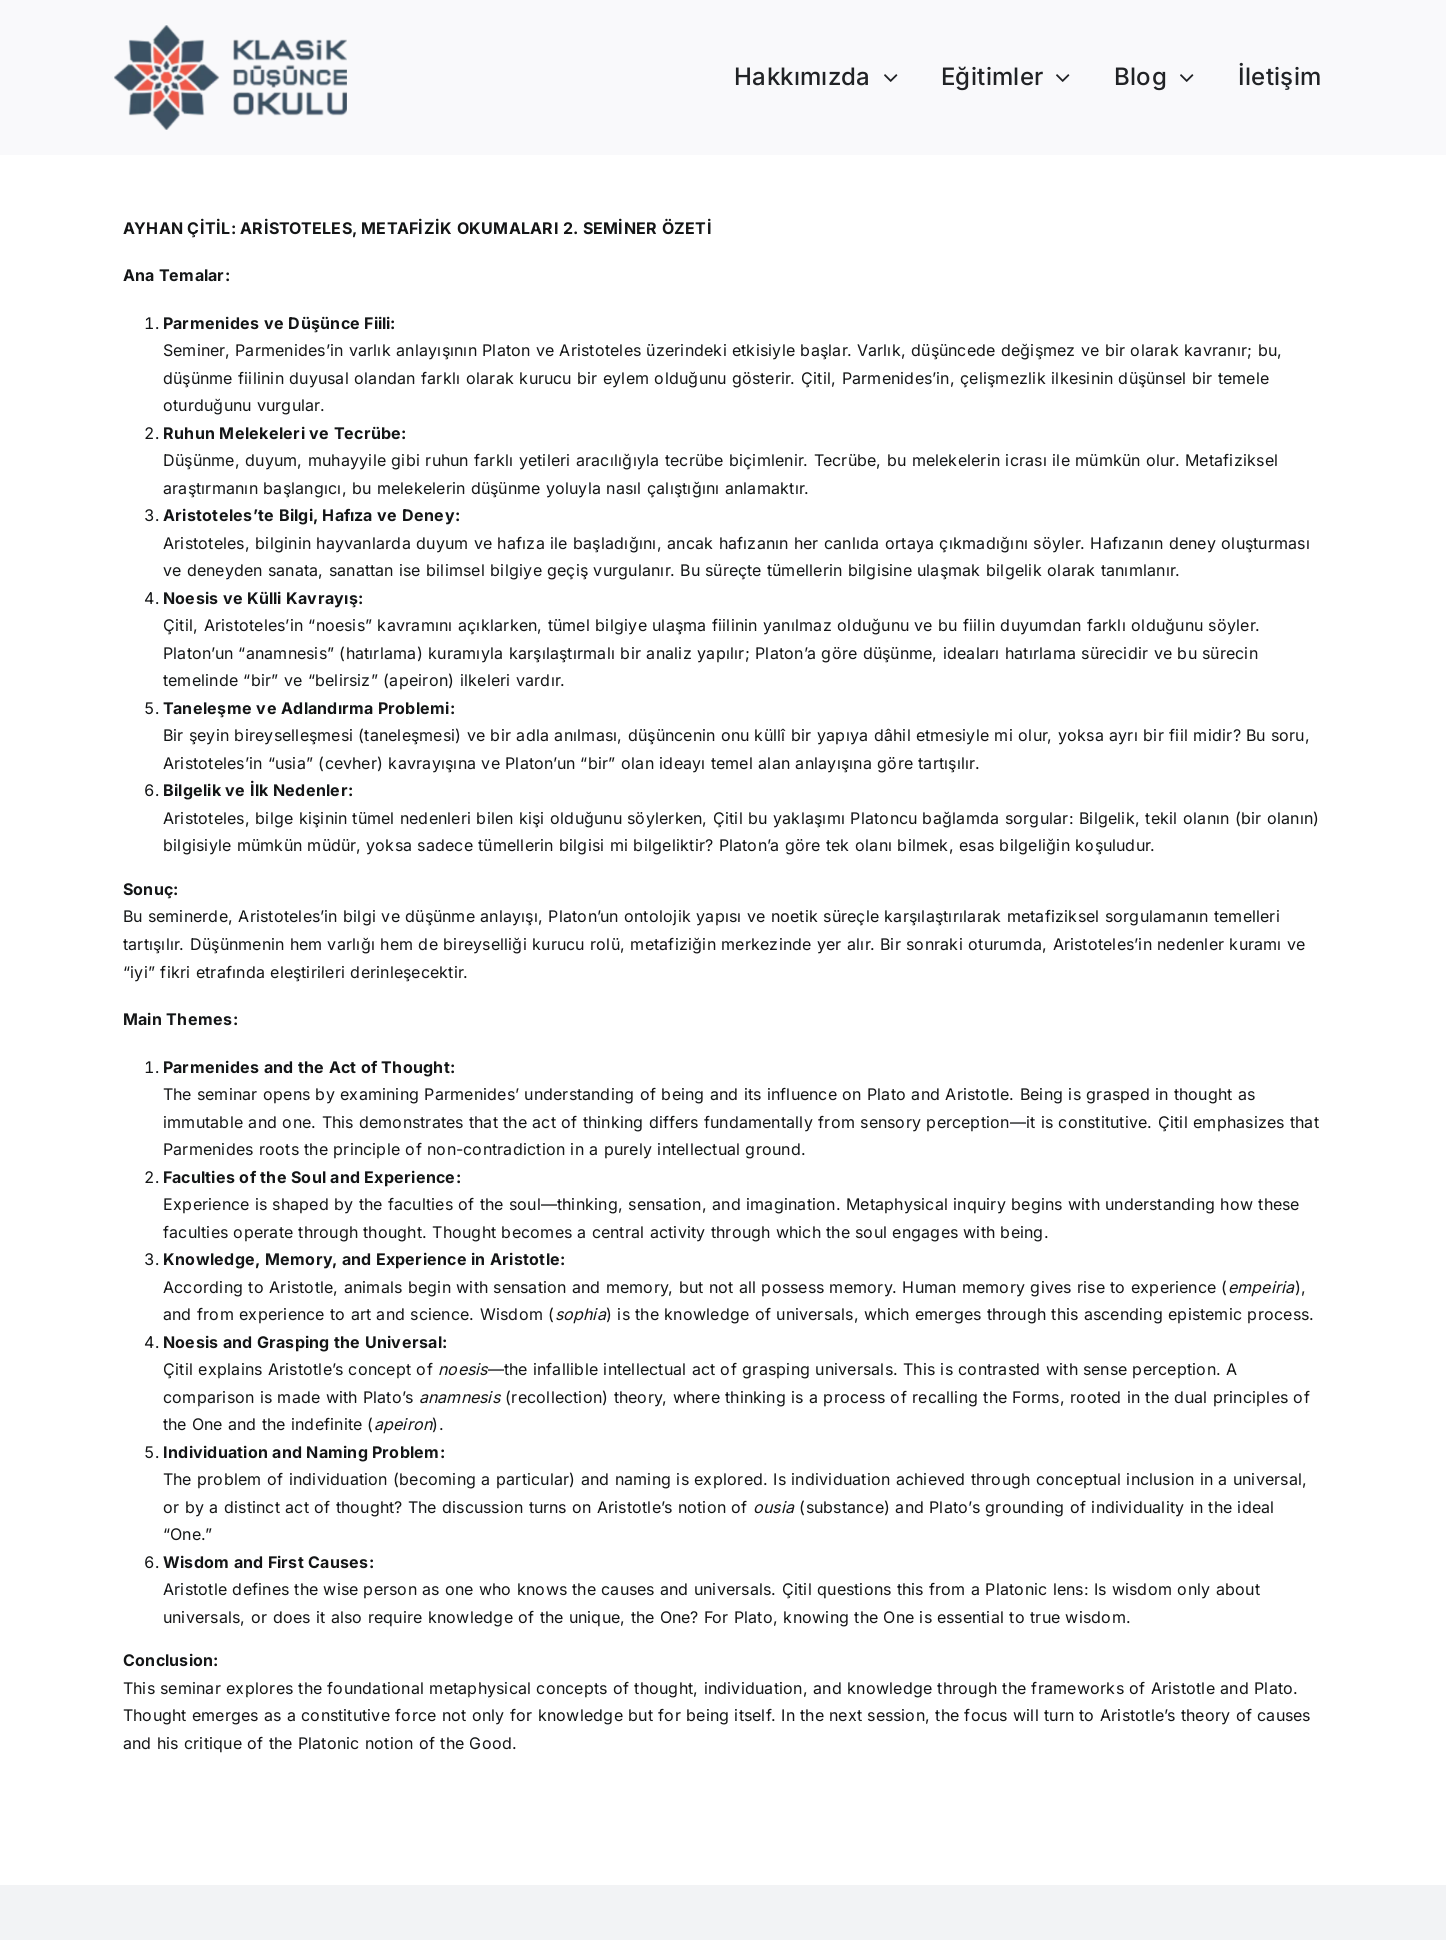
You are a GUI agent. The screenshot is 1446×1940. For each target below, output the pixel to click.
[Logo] (230, 33)
